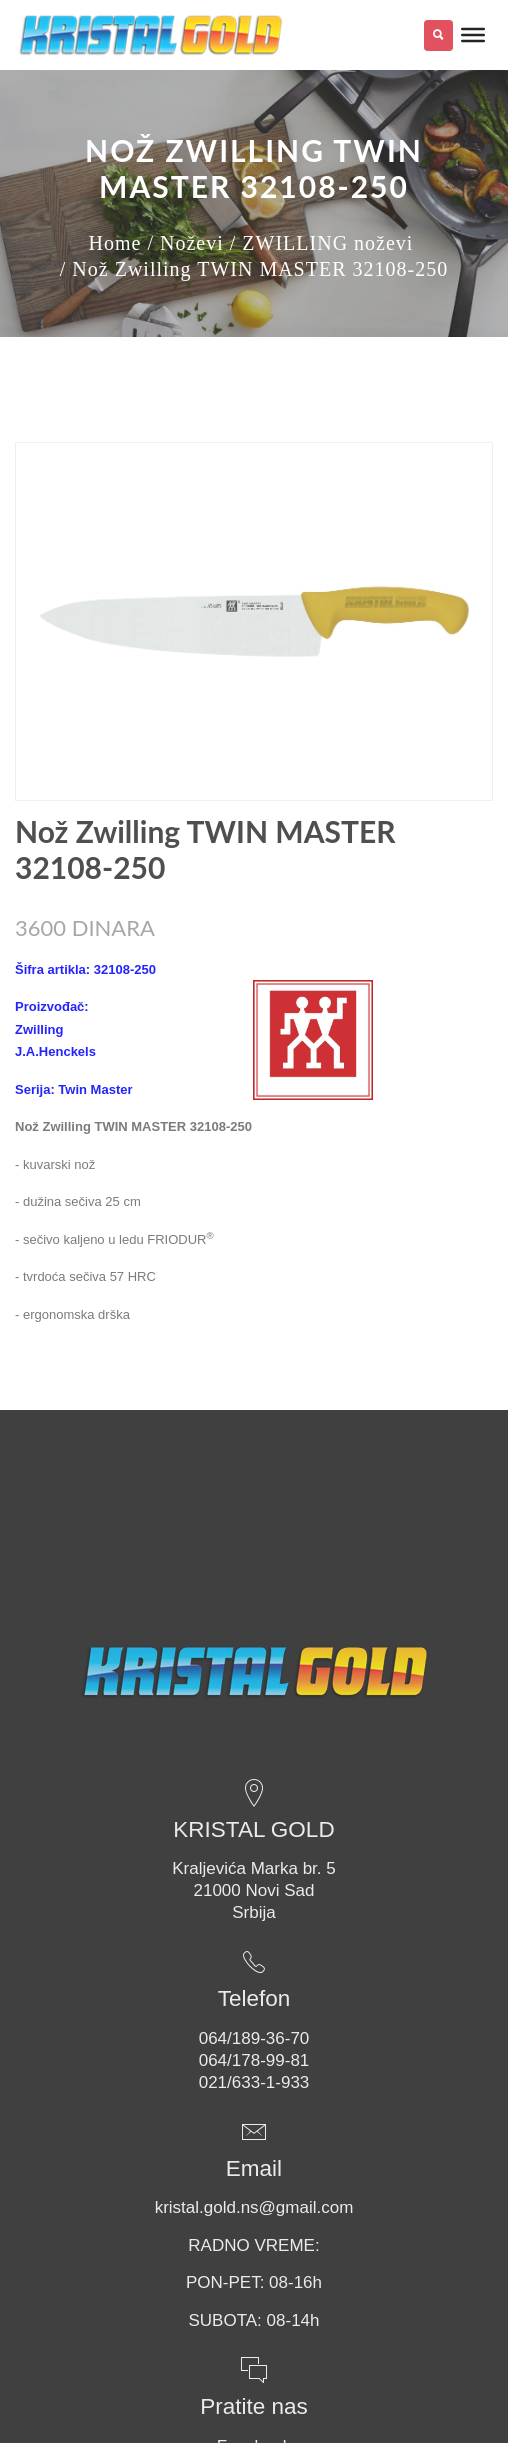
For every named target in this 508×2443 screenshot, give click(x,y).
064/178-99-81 (254, 2060)
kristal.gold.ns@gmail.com (254, 2207)
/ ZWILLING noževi (322, 243)
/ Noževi (185, 243)
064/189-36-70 (254, 2038)
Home (115, 243)
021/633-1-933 (254, 2082)
